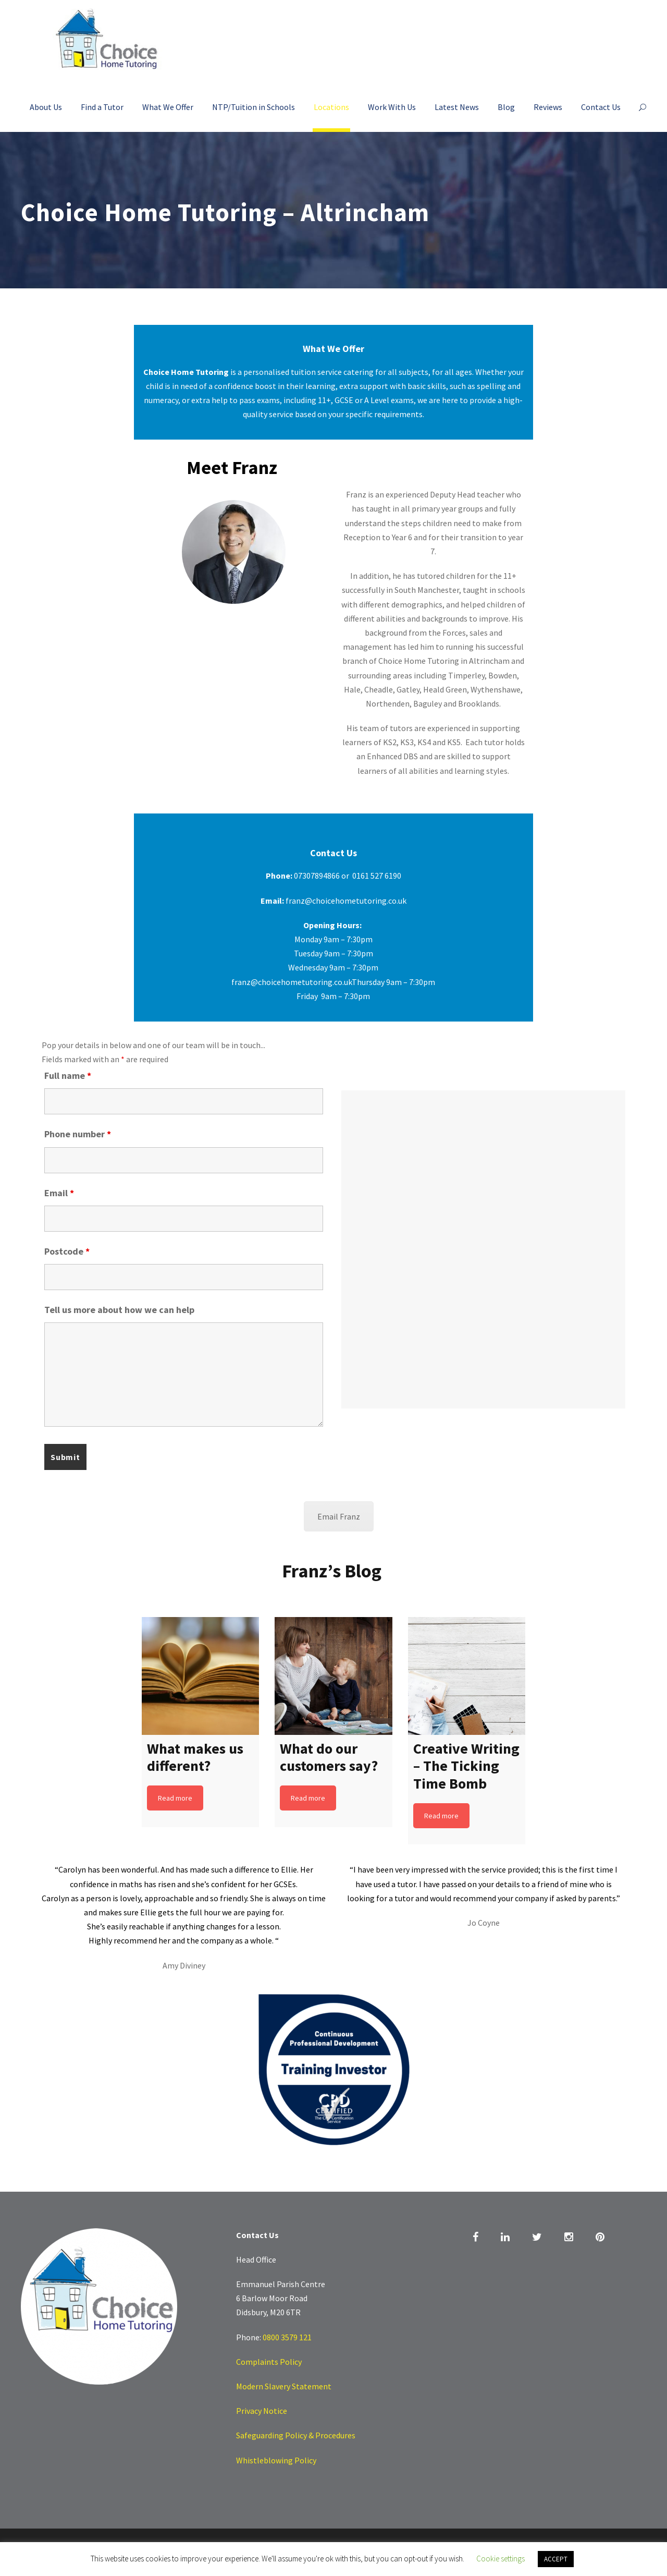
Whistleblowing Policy (276, 2460)
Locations (331, 107)
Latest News (457, 107)
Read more (175, 1798)
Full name (67, 1076)
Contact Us (601, 107)
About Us (46, 107)
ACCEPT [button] (555, 2559)
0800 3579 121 (287, 2337)
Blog (506, 107)
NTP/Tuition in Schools (253, 107)
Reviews (548, 107)
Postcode (67, 1251)
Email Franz (338, 1516)
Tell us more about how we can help (119, 1310)
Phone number (77, 1134)
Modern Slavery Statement (283, 2386)
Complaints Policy (269, 2361)
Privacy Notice (261, 2410)
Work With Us (392, 107)
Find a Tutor (102, 107)
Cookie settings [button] (500, 2558)
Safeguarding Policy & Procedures (295, 2435)
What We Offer (167, 107)
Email (59, 1193)
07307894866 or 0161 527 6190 (347, 875)
